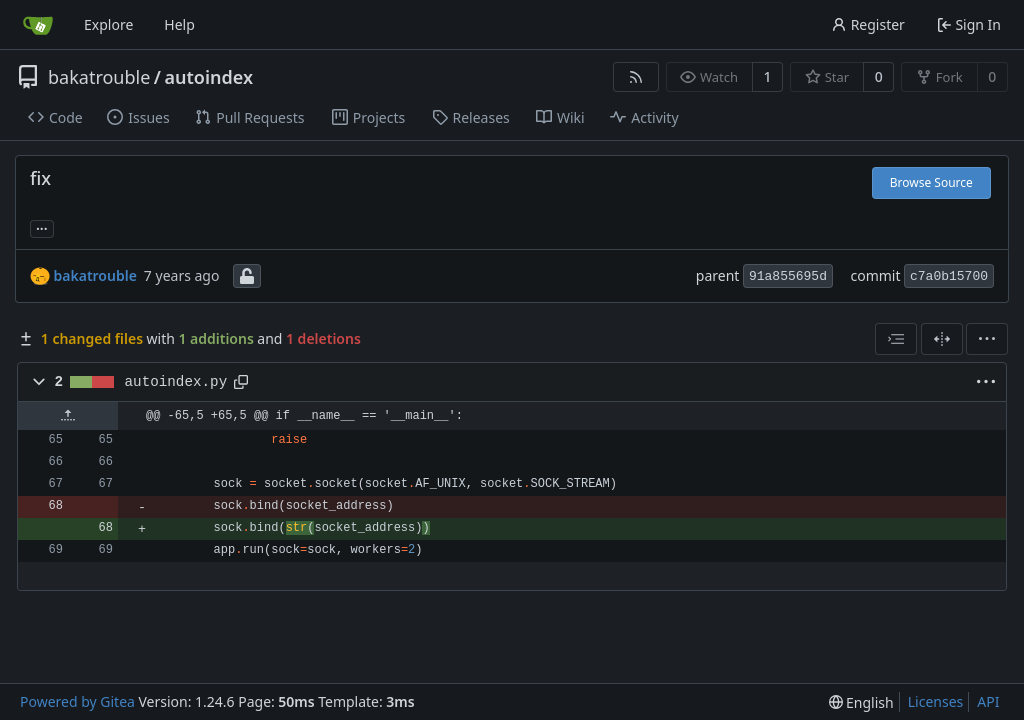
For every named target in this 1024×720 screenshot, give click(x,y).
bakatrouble (99, 77)
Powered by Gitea (77, 701)
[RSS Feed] (636, 77)
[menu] (987, 339)
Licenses (936, 701)
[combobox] (896, 339)
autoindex (209, 77)
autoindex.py (176, 382)
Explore (108, 24)
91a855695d (788, 276)
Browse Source (931, 182)
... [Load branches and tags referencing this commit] (42, 227)
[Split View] (942, 339)
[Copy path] (241, 382)
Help (179, 24)
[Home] (38, 25)
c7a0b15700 (949, 276)
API (988, 701)
